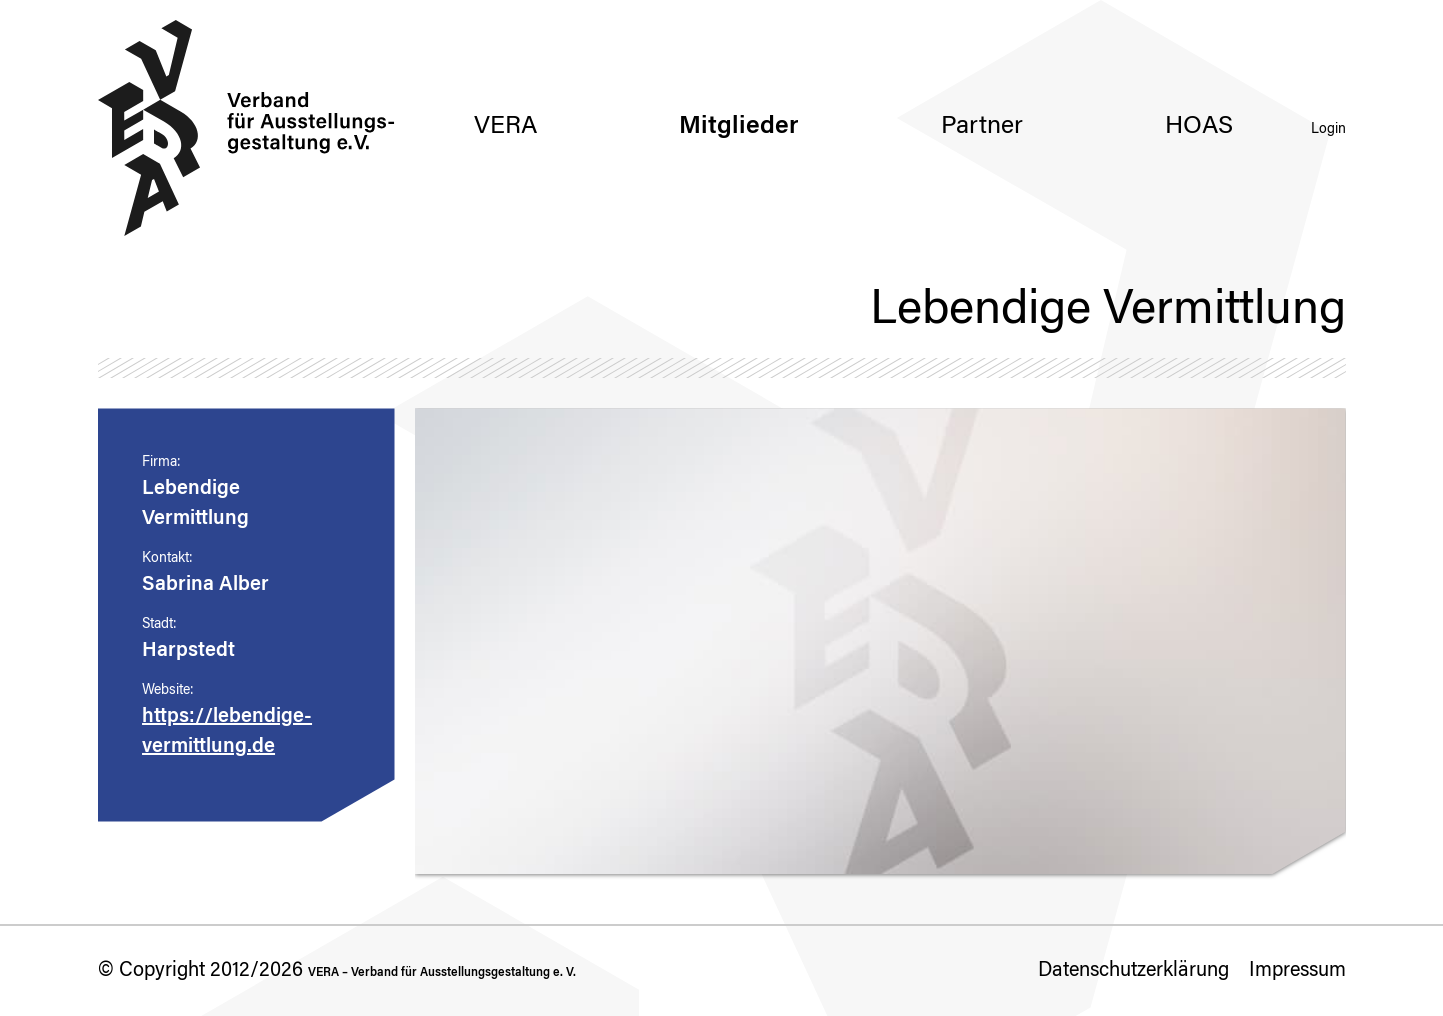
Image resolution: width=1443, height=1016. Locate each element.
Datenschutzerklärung (1133, 971)
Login (1328, 130)
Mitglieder (739, 127)
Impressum (1297, 971)
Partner (982, 127)
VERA (505, 127)
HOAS (1199, 127)
